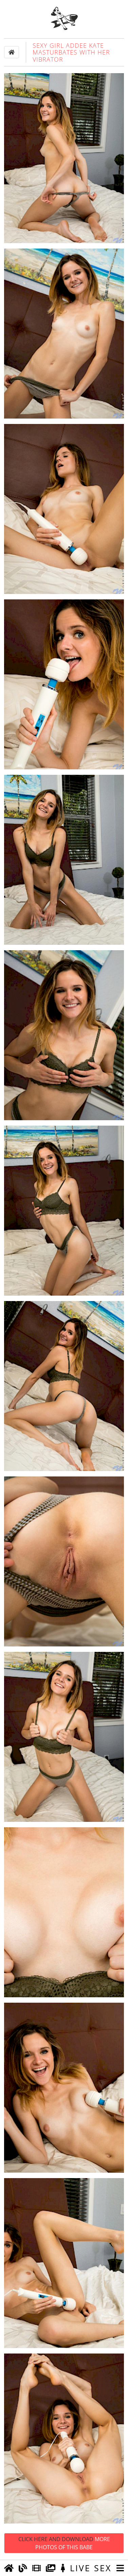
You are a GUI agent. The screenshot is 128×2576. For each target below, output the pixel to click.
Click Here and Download (64, 2543)
